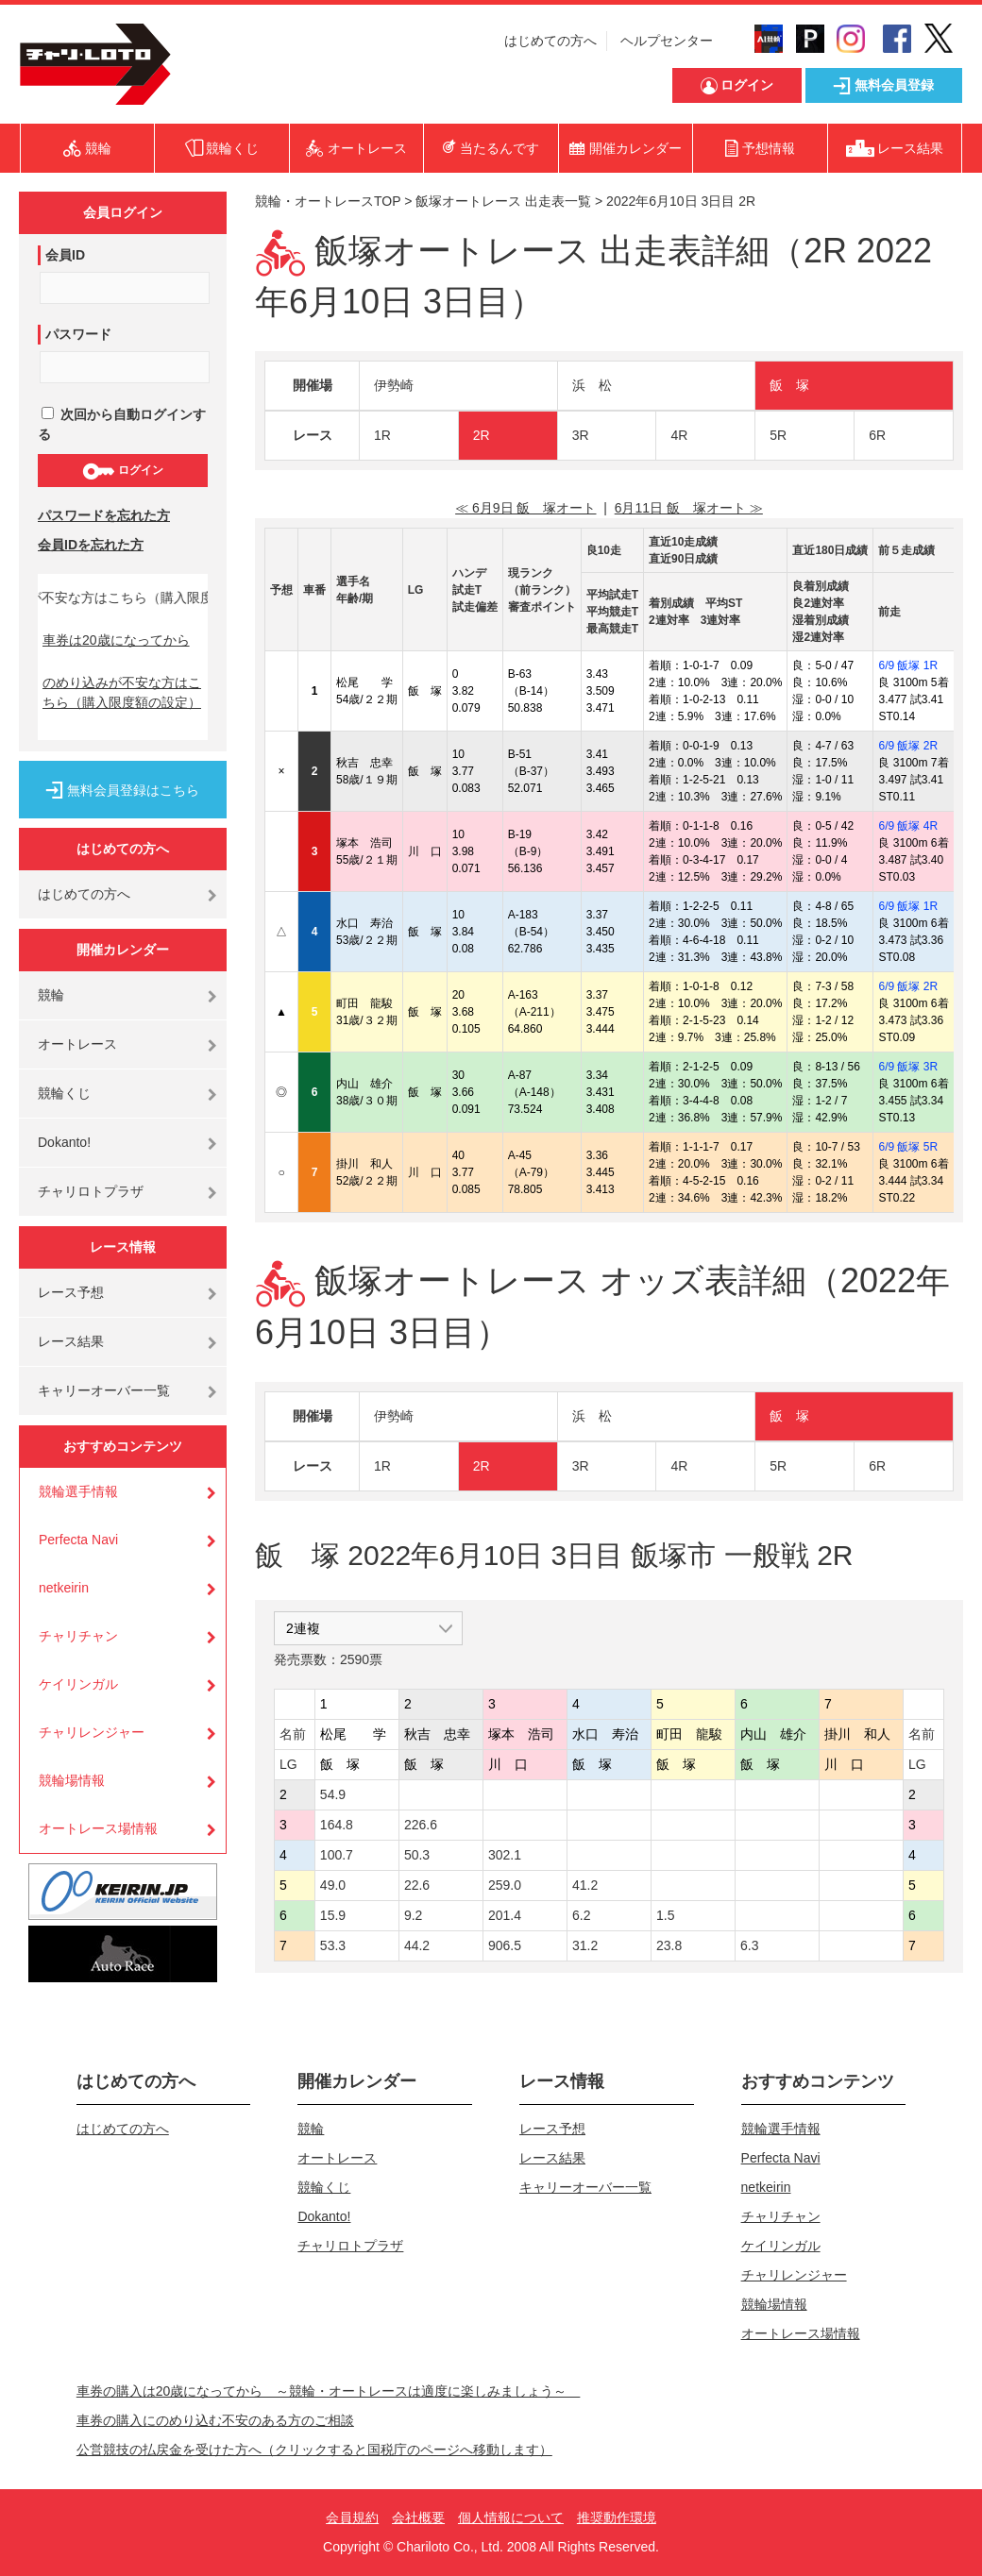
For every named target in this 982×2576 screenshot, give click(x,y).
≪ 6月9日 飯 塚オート (525, 507)
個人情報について (511, 2517)
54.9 (333, 1794)
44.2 (417, 1945)
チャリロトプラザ (91, 1191)
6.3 (749, 1945)
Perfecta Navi (78, 1539)
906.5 (504, 1945)
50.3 (417, 1854)
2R (481, 435)
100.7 (336, 1854)
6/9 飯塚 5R (908, 1146)
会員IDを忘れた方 (91, 544)
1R (382, 435)
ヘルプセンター (666, 40)
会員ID (65, 254)
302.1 (504, 1854)
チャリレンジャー (91, 1732)
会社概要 (418, 2517)
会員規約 (352, 2517)
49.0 (333, 1885)
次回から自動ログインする (122, 424)
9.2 (413, 1915)
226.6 (420, 1824)
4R (678, 435)
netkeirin (64, 1587)
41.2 (585, 1885)
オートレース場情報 (98, 1828)
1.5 (665, 1915)
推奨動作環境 (616, 2517)
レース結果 (71, 1341)
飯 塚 (789, 385)
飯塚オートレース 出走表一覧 (503, 201)
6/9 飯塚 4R (908, 826)
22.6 (417, 1885)
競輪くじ (64, 1093)
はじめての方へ (550, 40)
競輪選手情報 (78, 1491)
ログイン (122, 471)
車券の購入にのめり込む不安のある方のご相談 (215, 2420)
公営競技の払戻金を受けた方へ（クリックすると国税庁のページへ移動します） (314, 2449)
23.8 (669, 1945)
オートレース (77, 1044)
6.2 (581, 1915)
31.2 (585, 1945)
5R (778, 435)
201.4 (504, 1915)
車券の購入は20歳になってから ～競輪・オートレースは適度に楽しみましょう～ (328, 2391)
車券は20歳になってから (116, 640)
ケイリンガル (78, 1684)
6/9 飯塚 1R (908, 665)
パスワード (78, 334)
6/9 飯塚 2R (908, 745)
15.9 (333, 1915)
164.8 (336, 1824)
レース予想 (71, 1292)
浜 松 (592, 385)
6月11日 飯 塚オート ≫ (689, 507)
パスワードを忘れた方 (104, 515)
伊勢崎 (394, 385)
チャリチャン (78, 1635)
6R (877, 435)
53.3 (333, 1945)
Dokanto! (64, 1142)
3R (580, 435)
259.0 (504, 1885)
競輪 (51, 994)
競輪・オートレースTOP (327, 201)
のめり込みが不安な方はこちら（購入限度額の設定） (121, 692)
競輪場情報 (72, 1780)
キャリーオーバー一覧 (104, 1390)
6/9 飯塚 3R (908, 1066)
